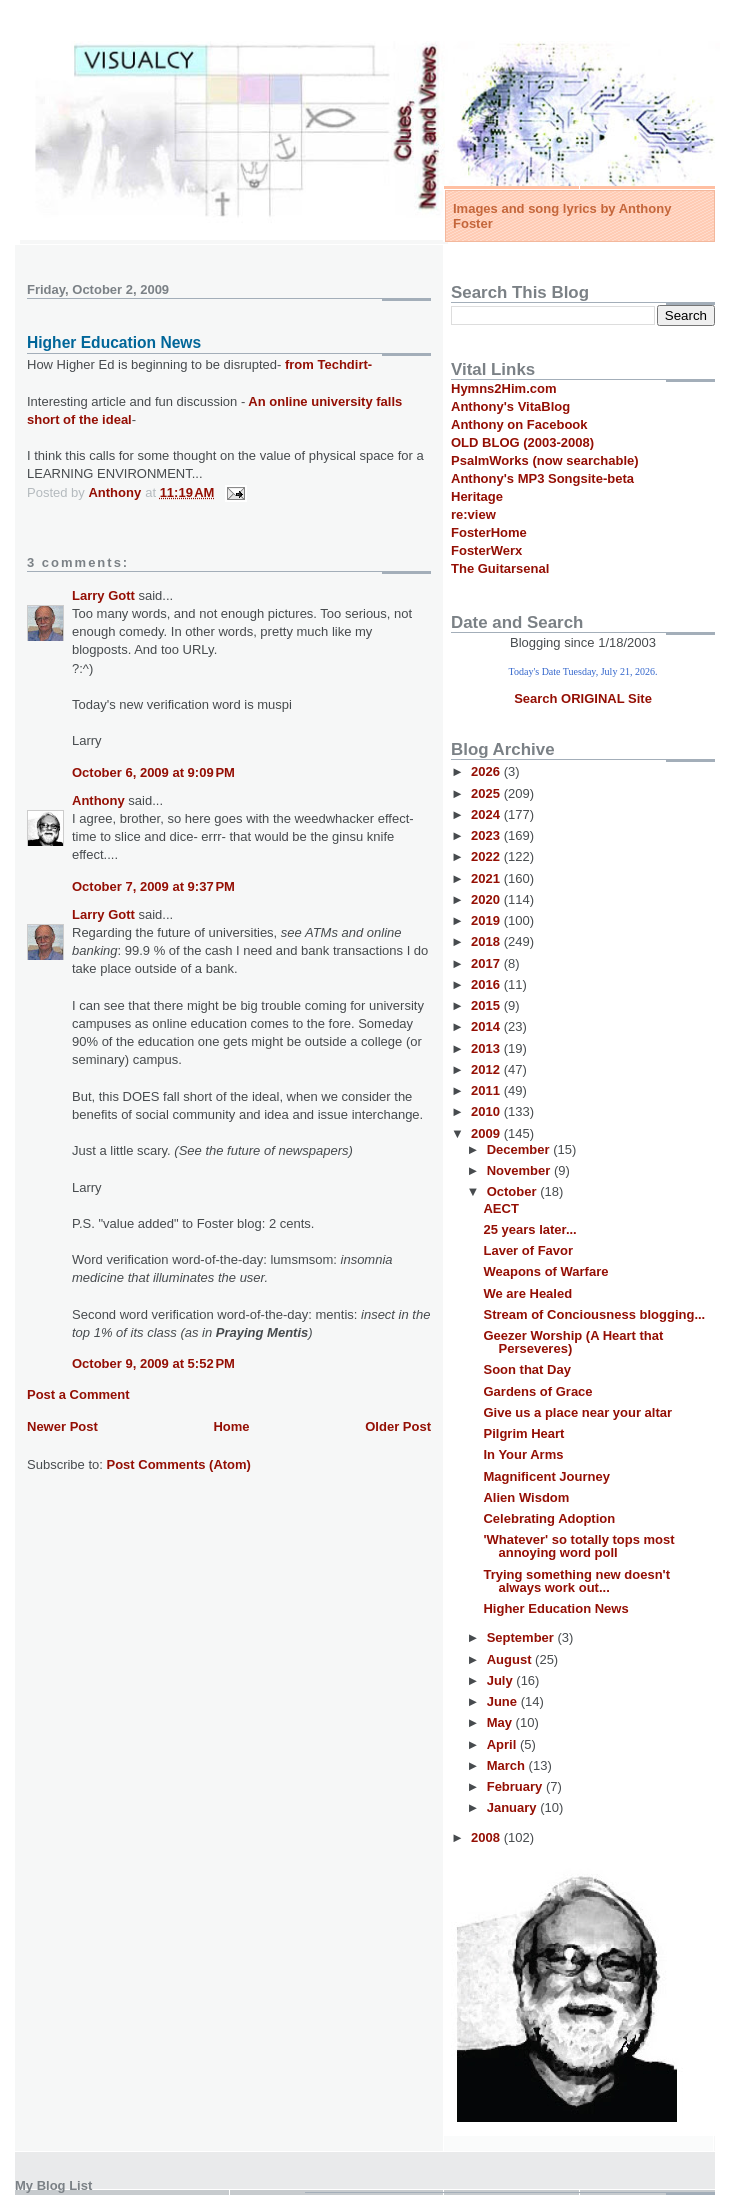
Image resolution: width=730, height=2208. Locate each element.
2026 (487, 771)
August (511, 1659)
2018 (487, 941)
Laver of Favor (528, 1250)
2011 (487, 1090)
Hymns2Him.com (503, 388)
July (502, 1680)
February (516, 1786)
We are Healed (527, 1293)
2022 (487, 856)
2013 (487, 1048)
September (522, 1637)
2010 (487, 1111)
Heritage (477, 496)
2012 (487, 1069)
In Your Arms (523, 1454)
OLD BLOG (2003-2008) (522, 442)
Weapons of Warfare (545, 1271)
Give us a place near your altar (577, 1412)
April (503, 1744)
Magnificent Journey (546, 1476)
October (513, 1191)
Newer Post (62, 1426)
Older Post (398, 1426)
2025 (487, 793)
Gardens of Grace (537, 1391)
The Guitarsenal (500, 568)
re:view (473, 514)
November (520, 1170)
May (501, 1722)
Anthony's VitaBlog (510, 406)
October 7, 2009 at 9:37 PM (153, 886)
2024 (487, 814)
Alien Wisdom (526, 1497)
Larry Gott (103, 595)
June (504, 1701)
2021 (487, 878)
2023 (487, 835)
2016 (487, 984)
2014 (487, 1026)
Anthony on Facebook (519, 424)
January (513, 1807)
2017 (487, 963)
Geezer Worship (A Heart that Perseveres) (573, 1342)
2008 (487, 1837)
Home (231, 1426)
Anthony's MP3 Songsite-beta (542, 478)
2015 (487, 1005)
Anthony (98, 800)
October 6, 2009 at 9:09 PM (153, 772)
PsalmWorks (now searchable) (545, 460)
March (508, 1765)
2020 (487, 899)
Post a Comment (78, 1394)
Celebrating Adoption (549, 1518)
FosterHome (489, 532)
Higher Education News (555, 1608)
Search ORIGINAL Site (583, 698)
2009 (487, 1133)
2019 (487, 920)
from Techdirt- (328, 364)
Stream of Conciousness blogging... (594, 1314)
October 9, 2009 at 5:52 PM (153, 1363)
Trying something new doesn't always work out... (576, 1581)
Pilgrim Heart (523, 1433)
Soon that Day (526, 1369)
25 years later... (529, 1229)
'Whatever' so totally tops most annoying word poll (578, 1546)
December (520, 1149)
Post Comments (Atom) (179, 1464)
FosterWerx (486, 550)
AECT (500, 1208)
